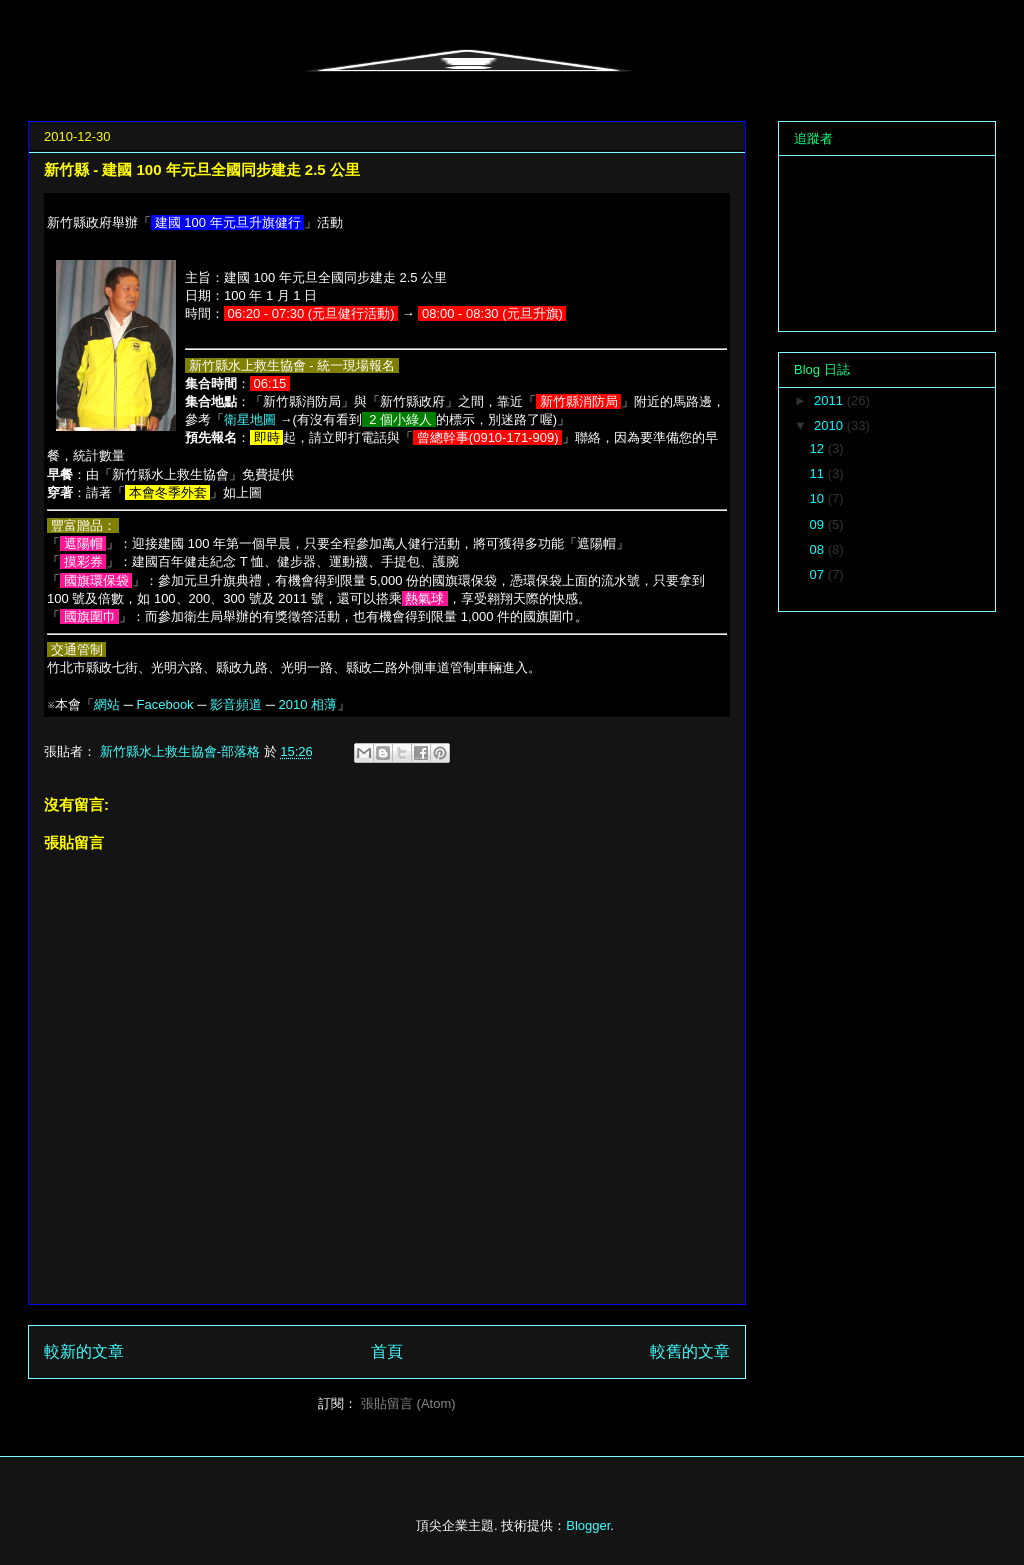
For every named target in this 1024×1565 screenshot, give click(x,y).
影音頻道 (236, 704)
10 (819, 498)
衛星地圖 (250, 419)
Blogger (588, 1525)
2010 (830, 425)
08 (819, 549)
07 (819, 574)
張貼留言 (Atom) (408, 1403)
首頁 (387, 1351)
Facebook (165, 704)
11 (819, 473)
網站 (107, 704)
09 (819, 524)
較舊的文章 (690, 1351)
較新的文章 (84, 1351)
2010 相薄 (308, 704)
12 (819, 448)
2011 (830, 400)
